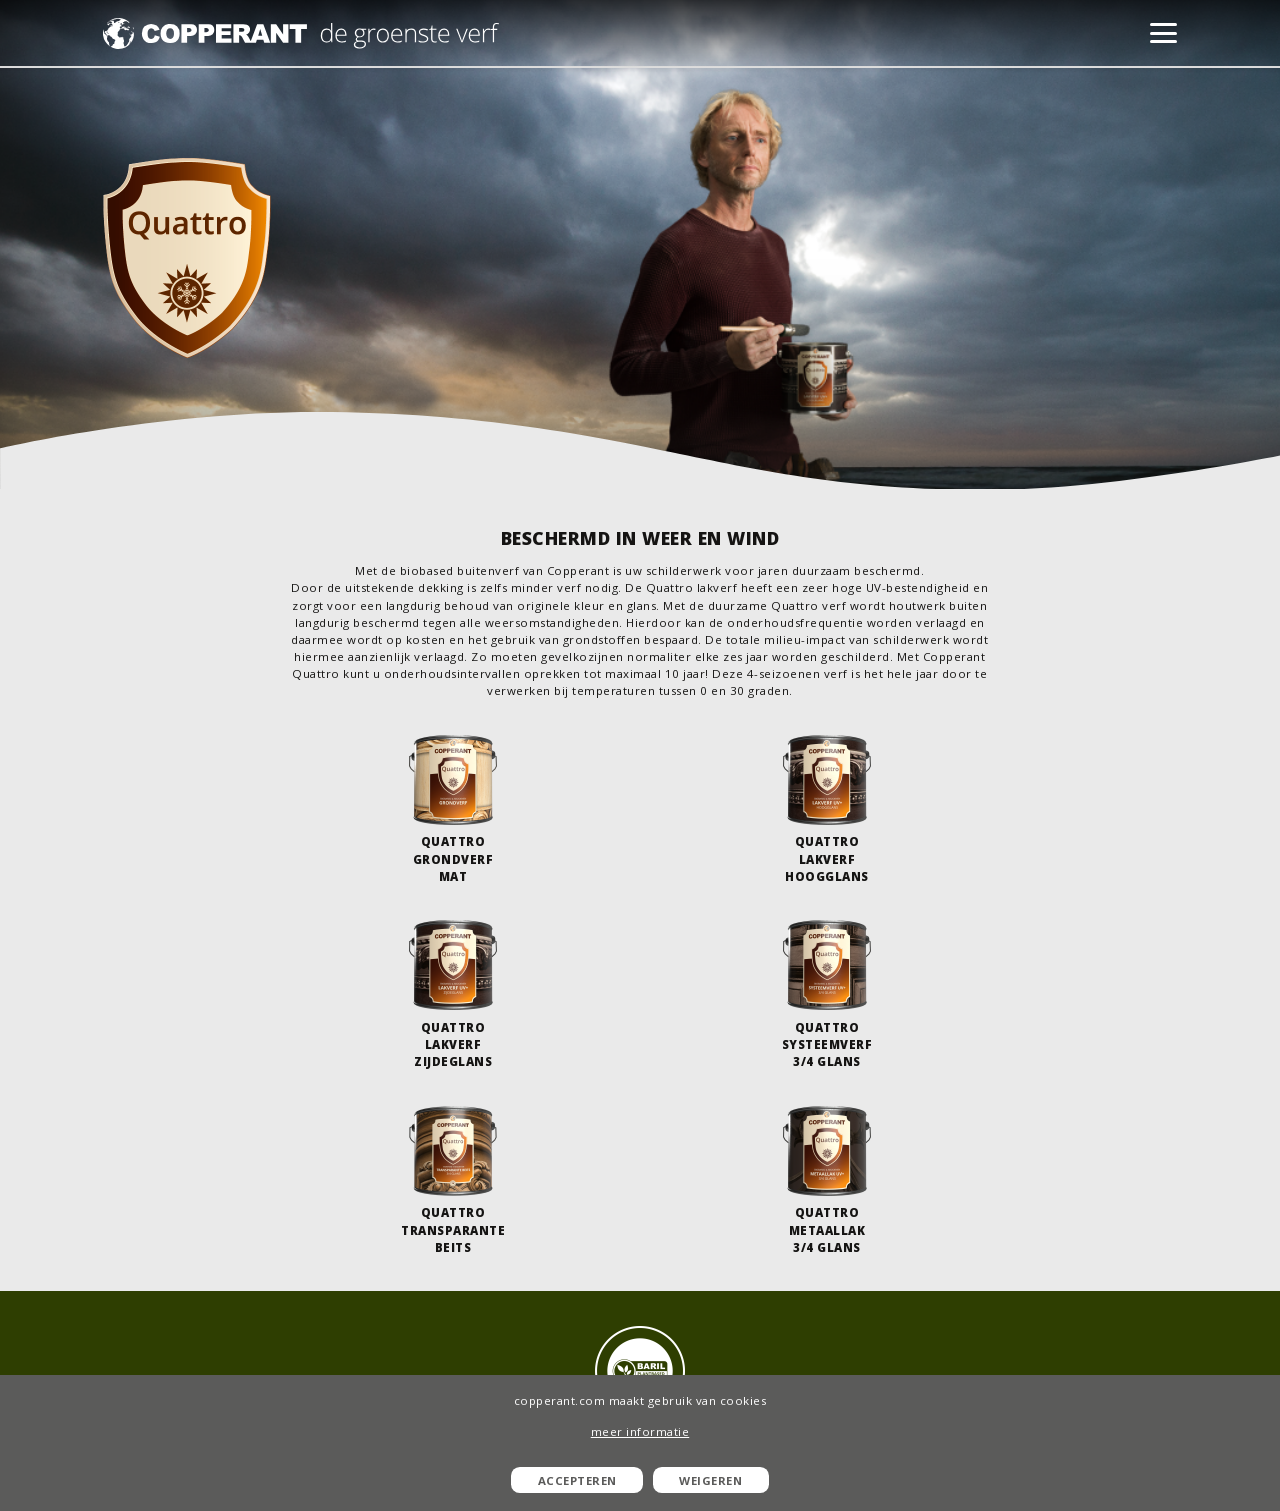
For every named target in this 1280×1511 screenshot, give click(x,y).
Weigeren (710, 1480)
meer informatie (640, 1431)
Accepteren (577, 1480)
